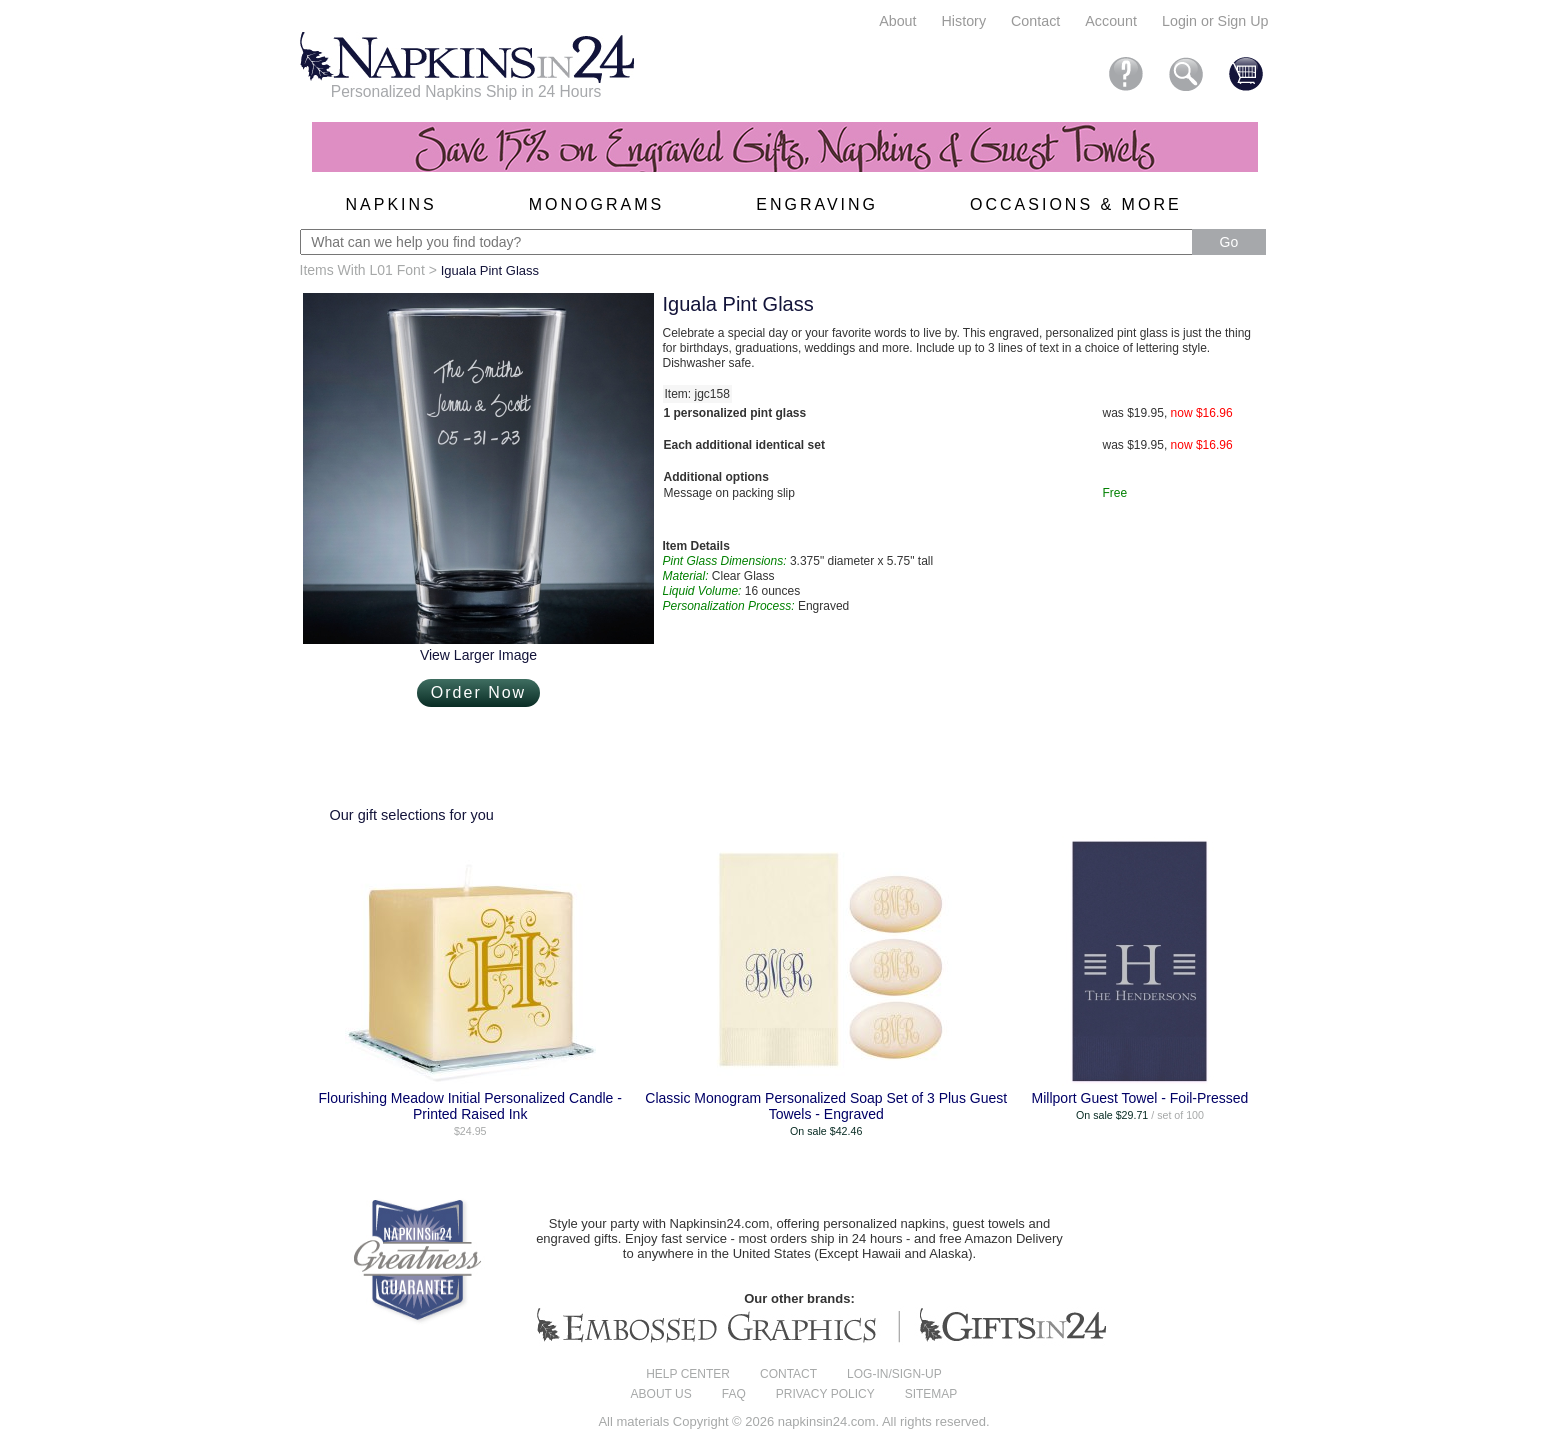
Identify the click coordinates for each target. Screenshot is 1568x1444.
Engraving (817, 204)
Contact (1035, 21)
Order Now (478, 692)
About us (661, 1394)
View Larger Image (478, 655)
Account (1111, 21)
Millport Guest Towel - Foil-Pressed (1140, 1098)
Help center (688, 1374)
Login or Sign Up (1215, 21)
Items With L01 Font (362, 270)
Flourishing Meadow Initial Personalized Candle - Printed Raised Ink (470, 1106)
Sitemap (931, 1394)
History (964, 21)
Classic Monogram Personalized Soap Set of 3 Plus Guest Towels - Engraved (826, 1106)
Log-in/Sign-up (894, 1374)
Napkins (391, 204)
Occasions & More (1076, 204)
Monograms (596, 204)
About (897, 21)
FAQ (734, 1394)
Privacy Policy (825, 1394)
